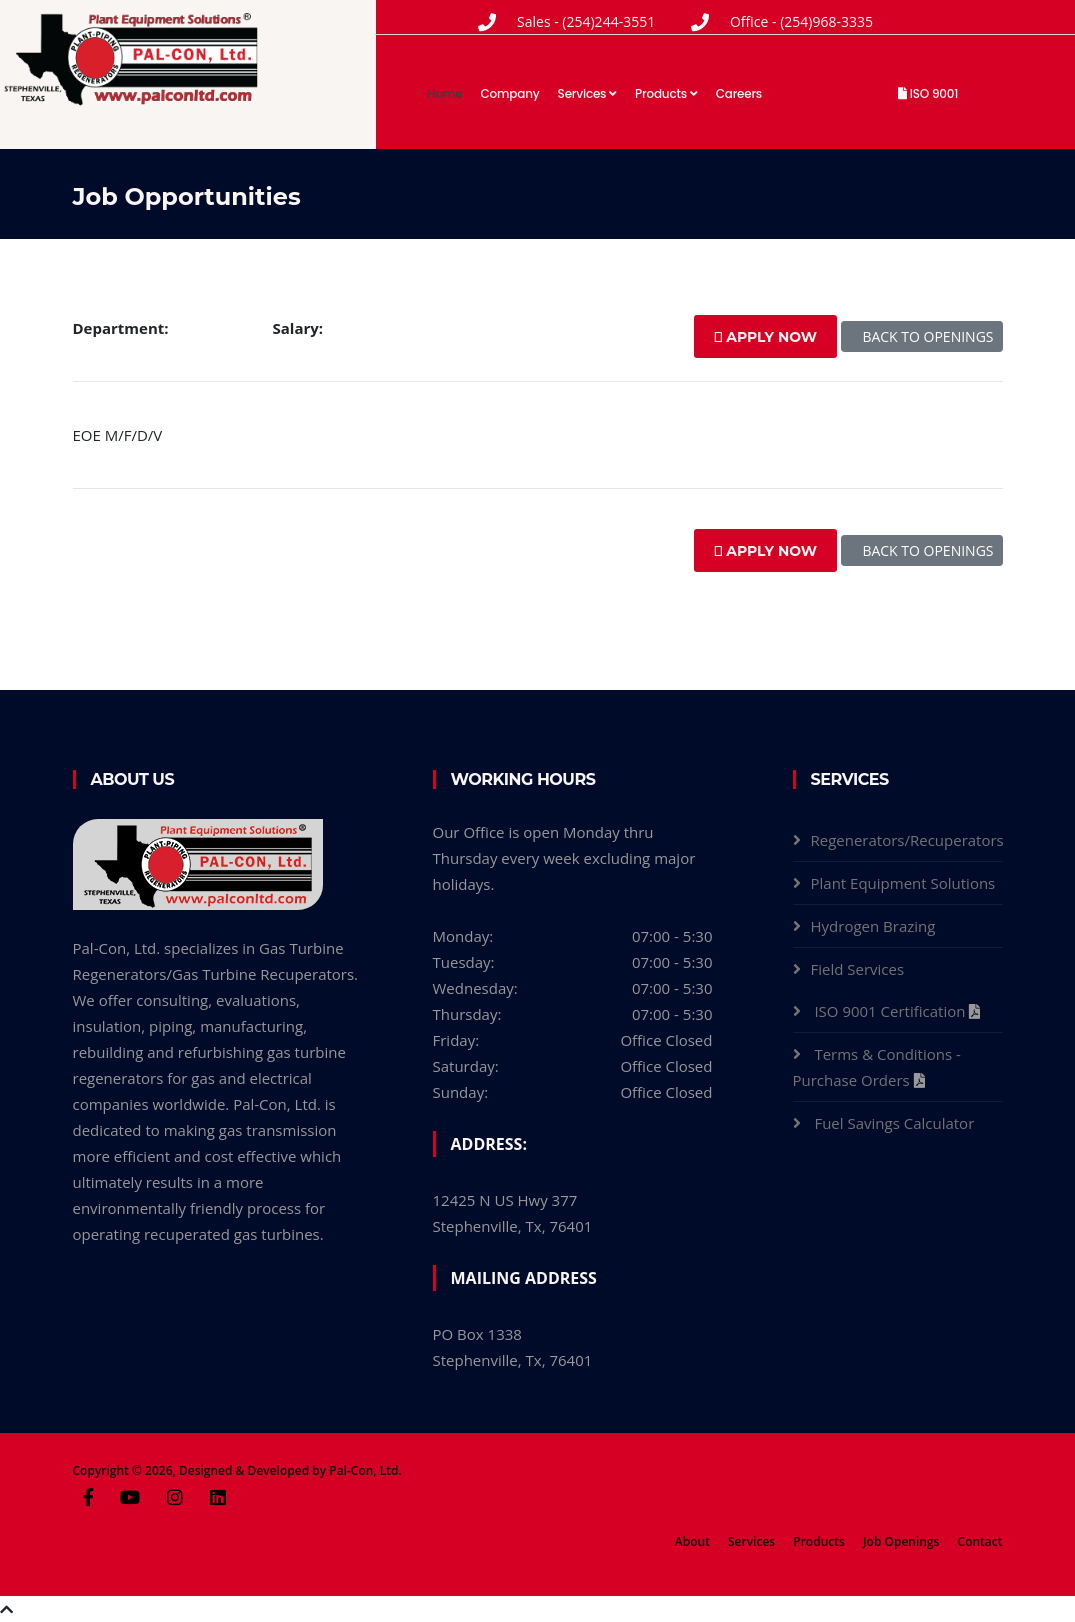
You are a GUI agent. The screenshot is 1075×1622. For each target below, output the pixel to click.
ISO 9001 (928, 93)
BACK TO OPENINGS (922, 336)
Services (588, 93)
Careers (739, 93)
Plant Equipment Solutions (903, 883)
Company (510, 93)
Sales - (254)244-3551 (586, 21)
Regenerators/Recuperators (907, 840)
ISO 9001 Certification (891, 1011)
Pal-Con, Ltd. (365, 1470)
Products (666, 93)
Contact (980, 1541)
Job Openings (901, 1541)
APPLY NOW (765, 337)
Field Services (858, 969)
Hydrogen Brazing (873, 926)
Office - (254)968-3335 (801, 21)
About (692, 1541)
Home (444, 93)
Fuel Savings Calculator (896, 1123)
